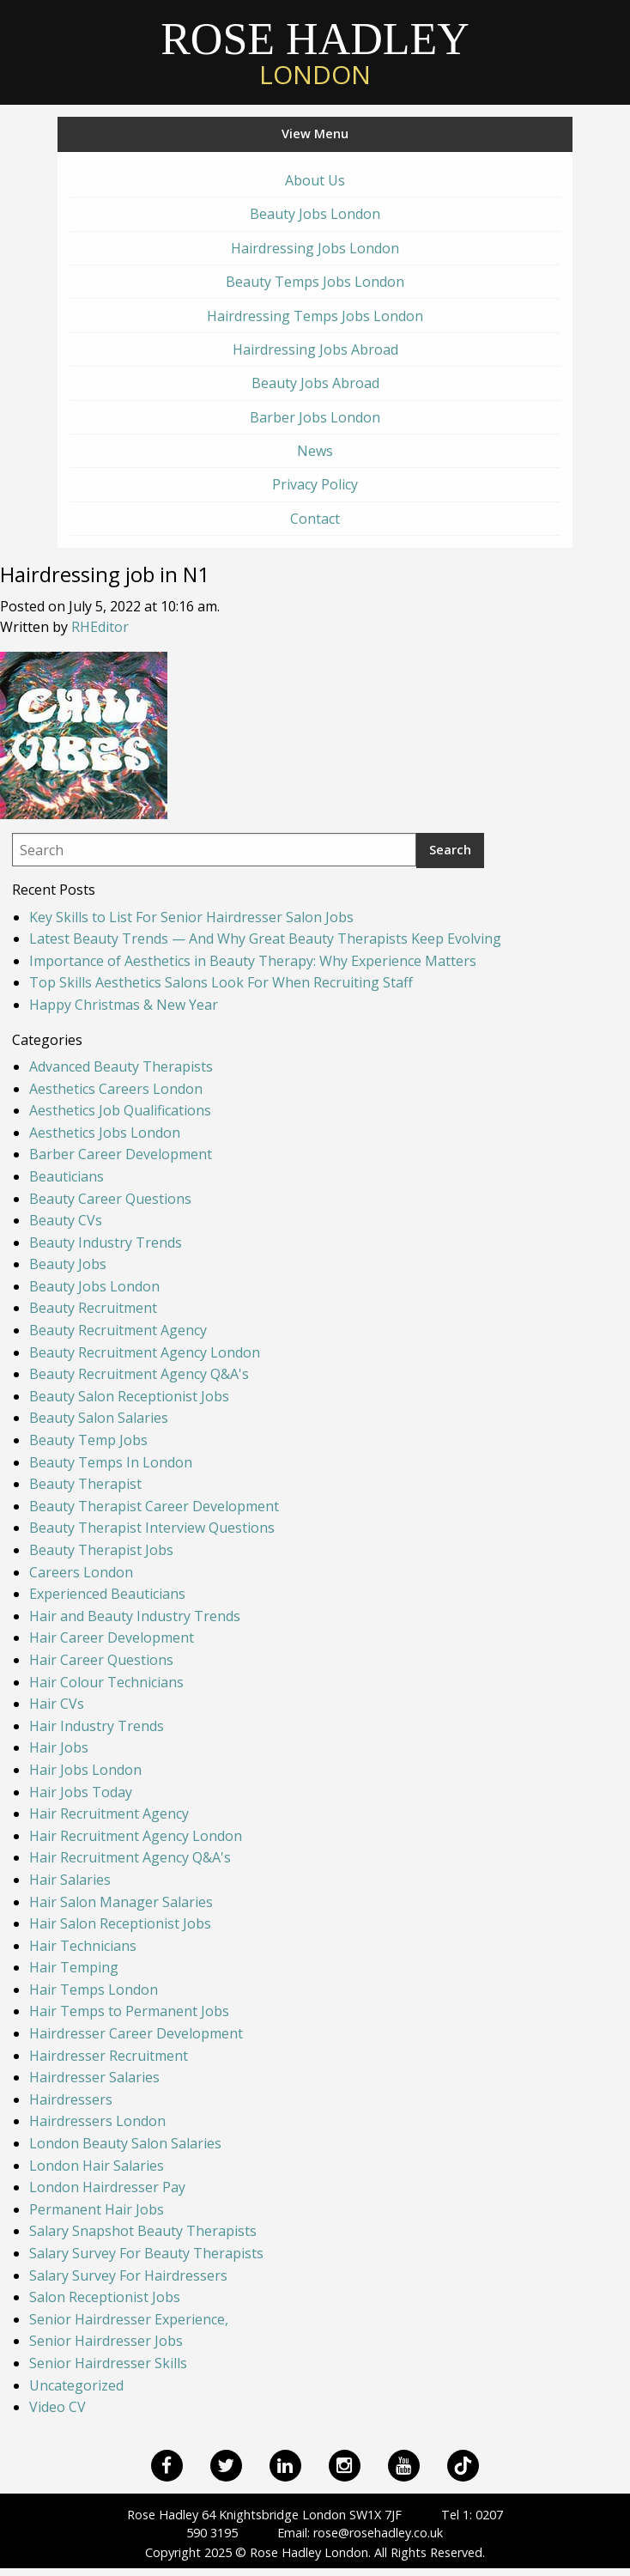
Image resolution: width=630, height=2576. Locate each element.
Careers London (81, 1572)
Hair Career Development (111, 1637)
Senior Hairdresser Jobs (106, 2340)
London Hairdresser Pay (107, 2187)
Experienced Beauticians (107, 1593)
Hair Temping (73, 1967)
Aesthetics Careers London (116, 1088)
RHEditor (100, 626)
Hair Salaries (70, 1879)
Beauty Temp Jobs (88, 1440)
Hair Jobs (58, 1747)
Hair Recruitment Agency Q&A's (130, 1857)
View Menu (315, 133)
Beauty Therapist (85, 1483)
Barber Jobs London (315, 417)
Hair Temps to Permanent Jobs (129, 2011)
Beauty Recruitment (93, 1307)
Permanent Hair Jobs (96, 2209)
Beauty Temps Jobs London (315, 281)
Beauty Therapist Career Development (154, 1506)
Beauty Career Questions (110, 1198)
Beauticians (66, 1176)
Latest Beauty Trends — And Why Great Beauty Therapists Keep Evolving (265, 938)
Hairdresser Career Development (136, 2033)
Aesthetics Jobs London (104, 1132)
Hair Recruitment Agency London (135, 1835)
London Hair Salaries (96, 2165)
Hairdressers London (97, 2120)
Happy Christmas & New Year (123, 1004)
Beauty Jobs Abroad (315, 383)
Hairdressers (70, 2099)
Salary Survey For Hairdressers (128, 2275)
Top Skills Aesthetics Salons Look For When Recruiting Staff (221, 982)
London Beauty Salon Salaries (125, 2143)
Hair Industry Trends (96, 1725)
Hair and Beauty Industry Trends (134, 1616)
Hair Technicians (82, 1945)
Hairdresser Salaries (94, 2077)
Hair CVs (56, 1703)
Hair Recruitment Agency (109, 1813)
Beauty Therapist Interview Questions (152, 1527)
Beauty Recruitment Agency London (144, 1352)
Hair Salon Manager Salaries (121, 1902)
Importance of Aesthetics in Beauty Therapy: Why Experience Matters (252, 960)
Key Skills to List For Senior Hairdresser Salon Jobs (191, 917)
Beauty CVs (65, 1220)
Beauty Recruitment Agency (118, 1330)
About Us (315, 180)
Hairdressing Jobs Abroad (315, 349)
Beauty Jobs (67, 1264)
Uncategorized (76, 2385)
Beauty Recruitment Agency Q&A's (139, 1373)
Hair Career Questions (101, 1659)
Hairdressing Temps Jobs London (315, 316)
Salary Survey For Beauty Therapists (146, 2253)
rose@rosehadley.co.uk (378, 2532)
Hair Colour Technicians (106, 1682)
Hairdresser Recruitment (108, 2055)
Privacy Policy (315, 484)
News (315, 450)
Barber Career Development (120, 1154)
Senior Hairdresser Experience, (128, 2319)
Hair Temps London (93, 1989)
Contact (315, 518)
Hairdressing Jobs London (315, 248)
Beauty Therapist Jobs (101, 1549)
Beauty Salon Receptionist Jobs (129, 1396)
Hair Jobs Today (80, 1792)
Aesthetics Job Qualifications (120, 1110)
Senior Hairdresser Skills (108, 2363)
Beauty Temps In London (110, 1462)
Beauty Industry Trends (105, 1242)
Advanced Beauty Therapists (121, 1066)
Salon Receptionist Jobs (104, 2296)
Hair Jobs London (85, 1769)
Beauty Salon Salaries (98, 1417)
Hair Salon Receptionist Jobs (120, 1923)
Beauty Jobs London (315, 213)
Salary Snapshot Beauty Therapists (143, 2230)
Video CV (57, 2406)
